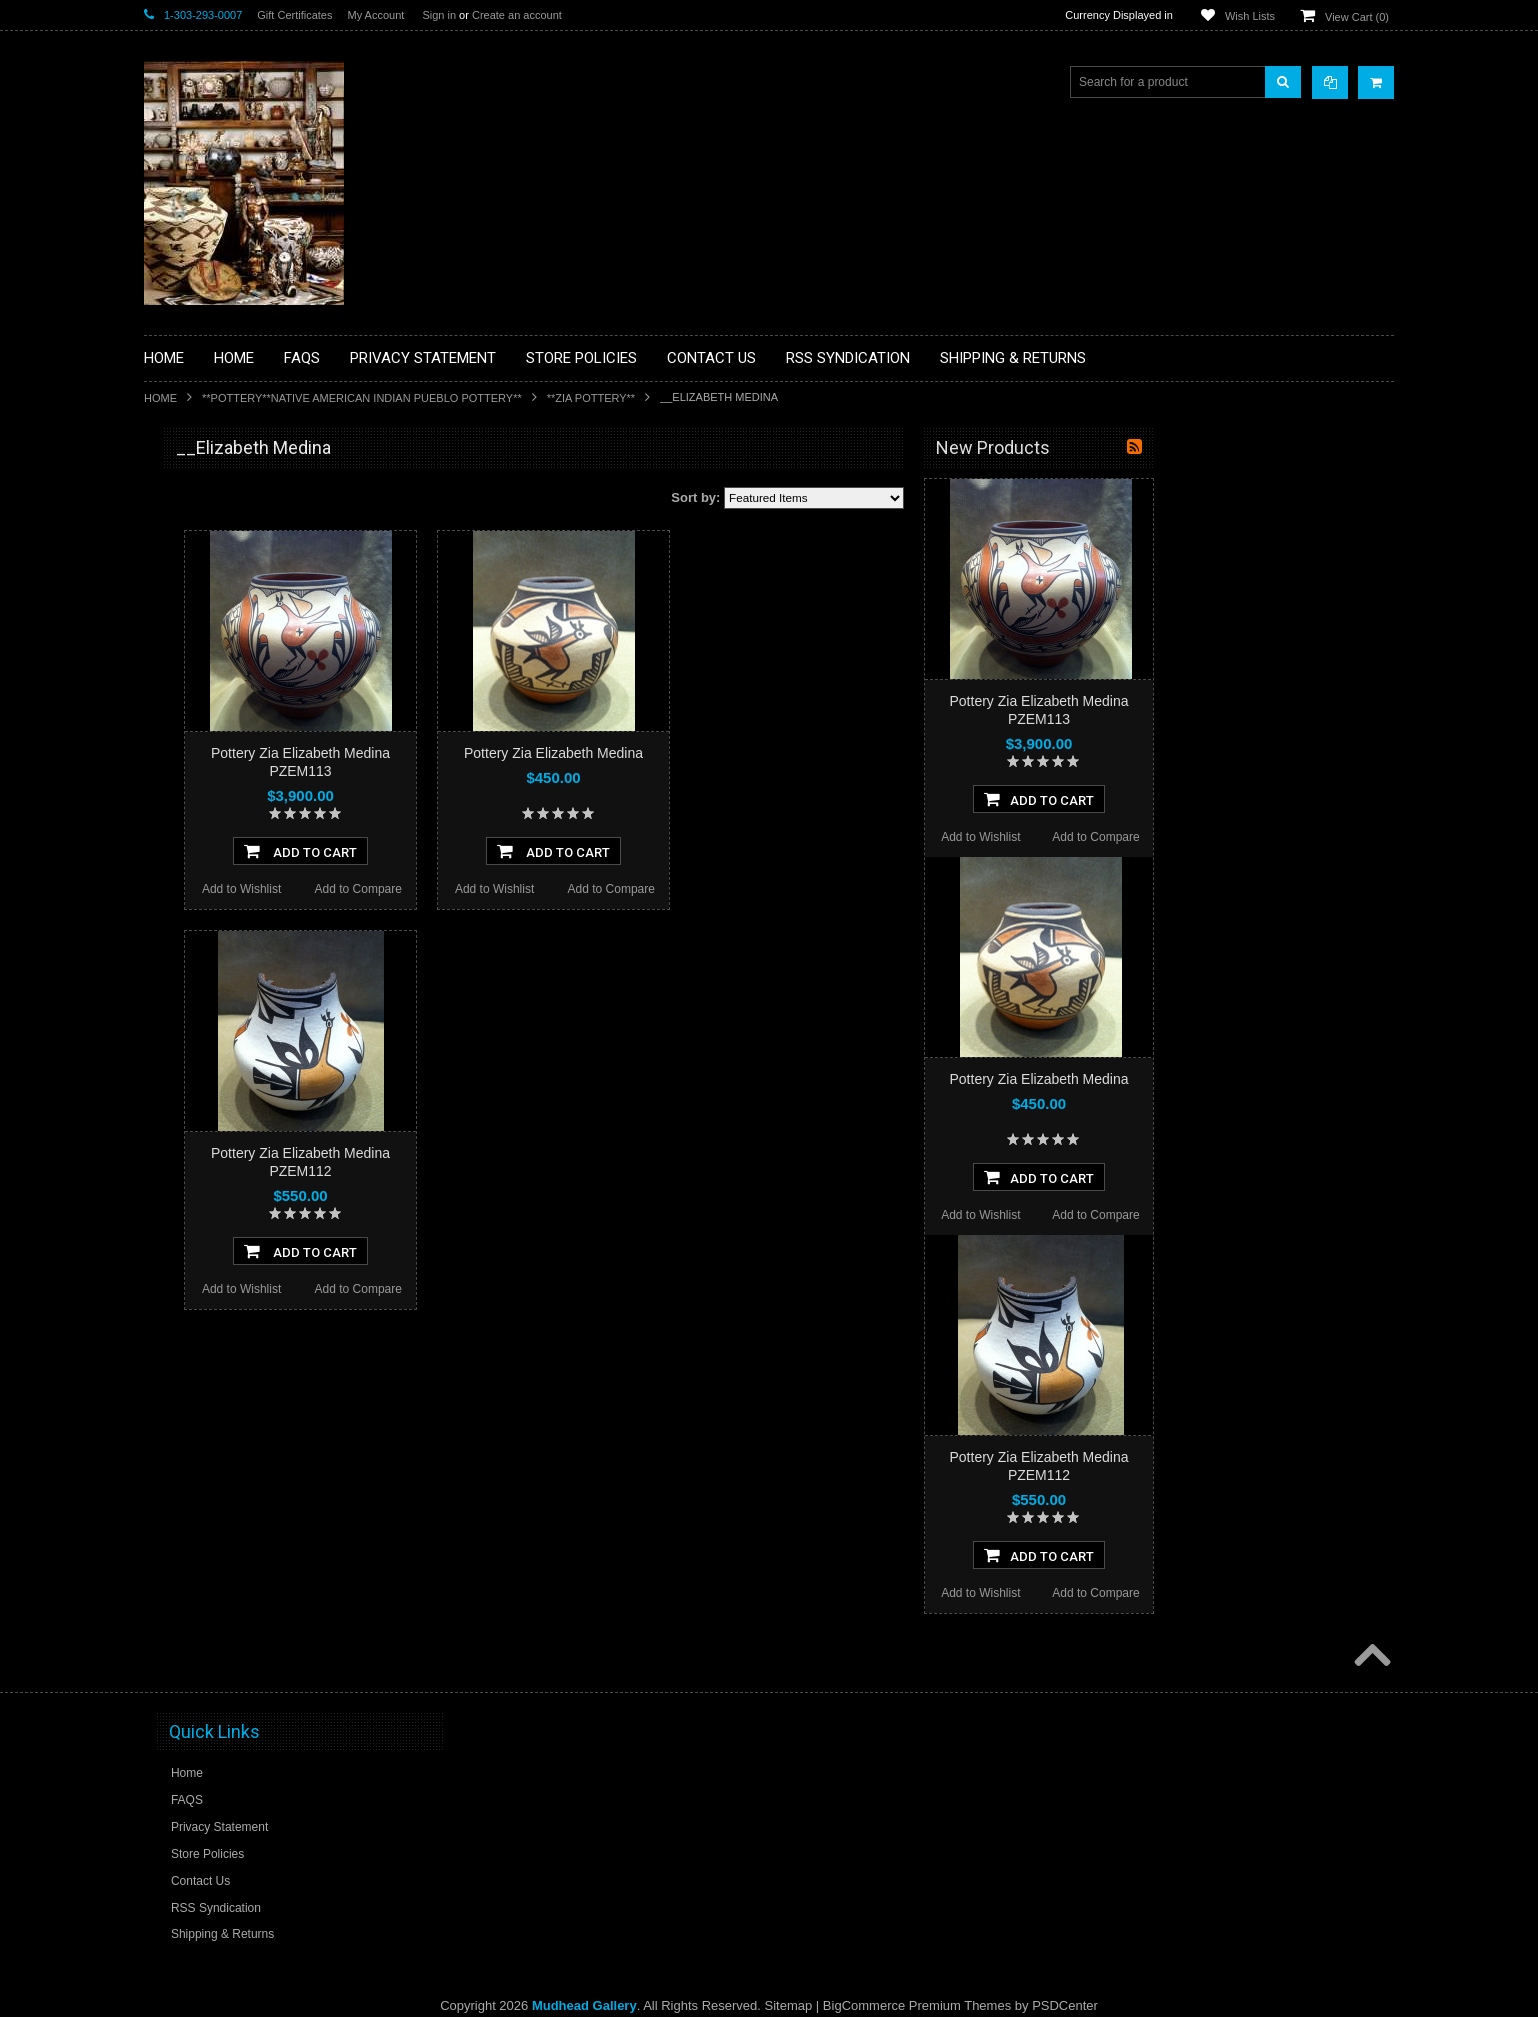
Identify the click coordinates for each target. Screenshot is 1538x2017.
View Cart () (1357, 17)
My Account (375, 15)
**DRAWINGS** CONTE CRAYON (247, 697)
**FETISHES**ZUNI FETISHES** (244, 731)
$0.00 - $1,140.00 (201, 1230)
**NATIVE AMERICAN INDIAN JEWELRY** (237, 858)
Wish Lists (1250, 16)
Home (160, 398)
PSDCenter (1065, 2005)
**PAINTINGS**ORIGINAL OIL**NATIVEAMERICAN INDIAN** (250, 908)
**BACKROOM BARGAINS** (233, 494)
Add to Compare (598, 889)
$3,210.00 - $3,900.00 (212, 1366)
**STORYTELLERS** (212, 1104)
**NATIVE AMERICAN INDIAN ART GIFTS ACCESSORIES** (250, 807)
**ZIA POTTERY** (591, 398)
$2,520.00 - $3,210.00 (212, 1332)
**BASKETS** (193, 528)
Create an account (517, 15)
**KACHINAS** (196, 765)
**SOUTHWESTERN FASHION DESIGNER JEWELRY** (239, 1010)
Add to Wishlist (481, 889)
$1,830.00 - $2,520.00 (212, 1298)
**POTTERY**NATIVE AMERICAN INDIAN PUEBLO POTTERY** (362, 398)
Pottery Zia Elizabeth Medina (793, 753)
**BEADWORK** (200, 613)
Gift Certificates (294, 15)
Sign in (439, 15)
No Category (189, 1137)
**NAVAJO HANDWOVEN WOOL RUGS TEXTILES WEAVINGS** (264, 959)
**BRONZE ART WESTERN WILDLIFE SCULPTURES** (260, 654)
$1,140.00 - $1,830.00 (212, 1264)
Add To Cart (540, 851)
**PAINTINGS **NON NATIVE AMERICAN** (235, 570)
